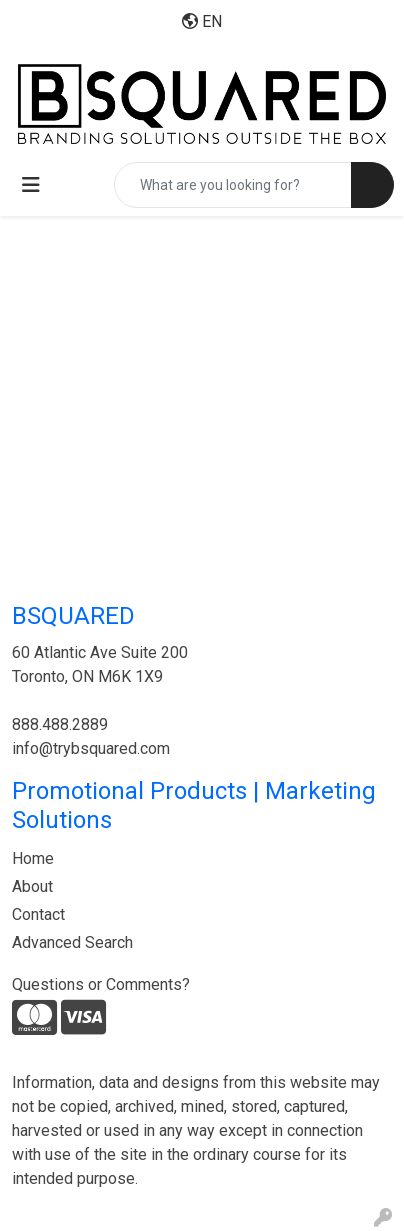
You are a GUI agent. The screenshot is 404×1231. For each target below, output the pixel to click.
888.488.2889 (60, 724)
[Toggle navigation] (31, 185)
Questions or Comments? (101, 984)
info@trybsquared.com (91, 748)
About (32, 886)
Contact (38, 914)
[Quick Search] (233, 185)
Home (33, 858)
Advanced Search (72, 942)
